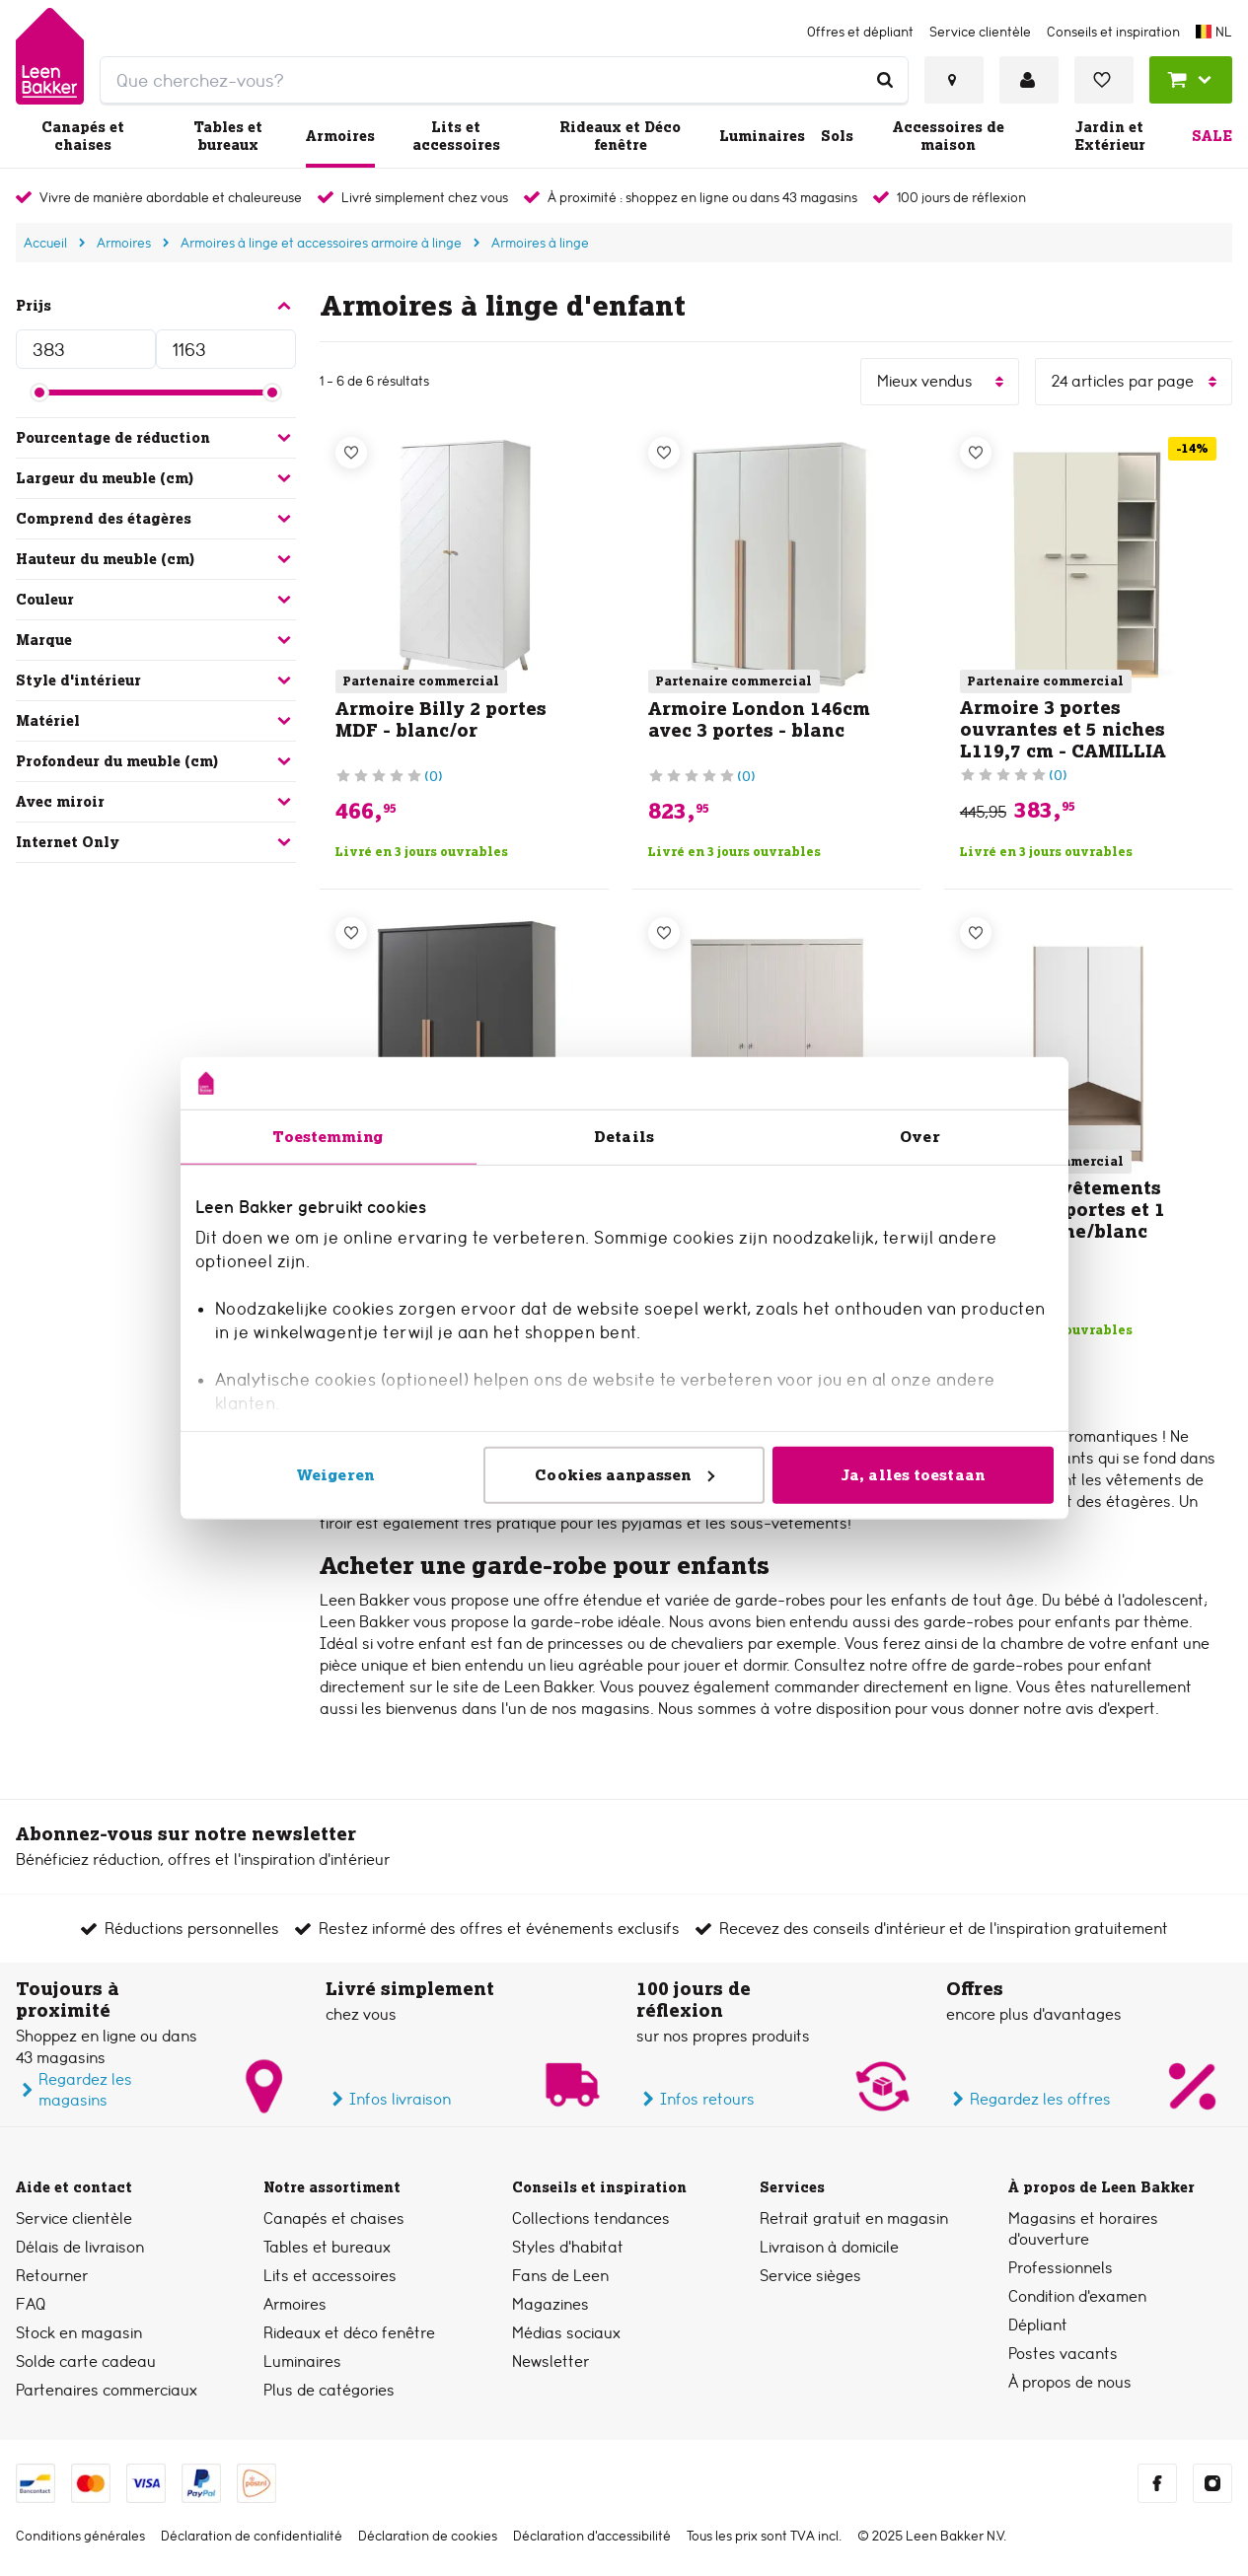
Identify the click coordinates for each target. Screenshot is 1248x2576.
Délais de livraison (80, 2247)
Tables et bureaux (227, 136)
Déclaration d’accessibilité (592, 2535)
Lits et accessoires (456, 136)
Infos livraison (388, 2099)
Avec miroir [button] (156, 802)
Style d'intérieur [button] (156, 680)
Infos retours (695, 2099)
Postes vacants (1063, 2353)
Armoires (340, 136)
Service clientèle (74, 2218)
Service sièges (810, 2275)
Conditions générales (80, 2535)
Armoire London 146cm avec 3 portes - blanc (759, 719)
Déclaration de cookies (427, 2535)
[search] (504, 80)
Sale (1212, 136)
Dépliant (1037, 2325)
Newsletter (550, 2361)
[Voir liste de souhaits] (1104, 80)
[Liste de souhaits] (351, 452)
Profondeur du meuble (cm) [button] (156, 761)
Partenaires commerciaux (106, 2390)
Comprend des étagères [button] (156, 519)
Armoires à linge (540, 242)
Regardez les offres (1028, 2099)
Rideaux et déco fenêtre (349, 2333)
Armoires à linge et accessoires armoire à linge (321, 242)
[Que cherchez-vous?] (885, 80)
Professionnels (1060, 2267)
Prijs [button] (156, 306)
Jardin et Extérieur (1109, 136)
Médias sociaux (566, 2333)
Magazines (550, 2304)
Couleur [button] (156, 599)
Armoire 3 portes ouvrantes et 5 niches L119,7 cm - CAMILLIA (1063, 729)
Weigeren (335, 1474)
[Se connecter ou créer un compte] (1029, 80)
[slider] (39, 392)
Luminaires (762, 136)
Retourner (52, 2275)
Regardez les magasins (74, 2090)
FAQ (30, 2304)
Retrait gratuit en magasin (854, 2218)
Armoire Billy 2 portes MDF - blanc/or (441, 719)
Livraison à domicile (829, 2247)
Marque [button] (156, 640)
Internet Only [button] (156, 842)
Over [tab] (919, 1135)
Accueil (45, 242)
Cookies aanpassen (624, 1474)
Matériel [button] (156, 721)
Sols (837, 136)
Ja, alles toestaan (913, 1474)
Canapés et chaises (82, 136)
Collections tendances (591, 2218)
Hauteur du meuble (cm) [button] (156, 559)
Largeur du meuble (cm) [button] (156, 478)
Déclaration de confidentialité (251, 2535)
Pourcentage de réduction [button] (156, 438)
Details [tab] (624, 1135)
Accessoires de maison (948, 136)
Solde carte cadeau (86, 2361)
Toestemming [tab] (327, 1135)
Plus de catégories (329, 2390)
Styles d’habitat (568, 2247)
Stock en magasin (79, 2333)
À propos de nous (1070, 2382)
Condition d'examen (1077, 2296)
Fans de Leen (560, 2275)
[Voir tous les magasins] (954, 80)
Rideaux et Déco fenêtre (620, 136)
